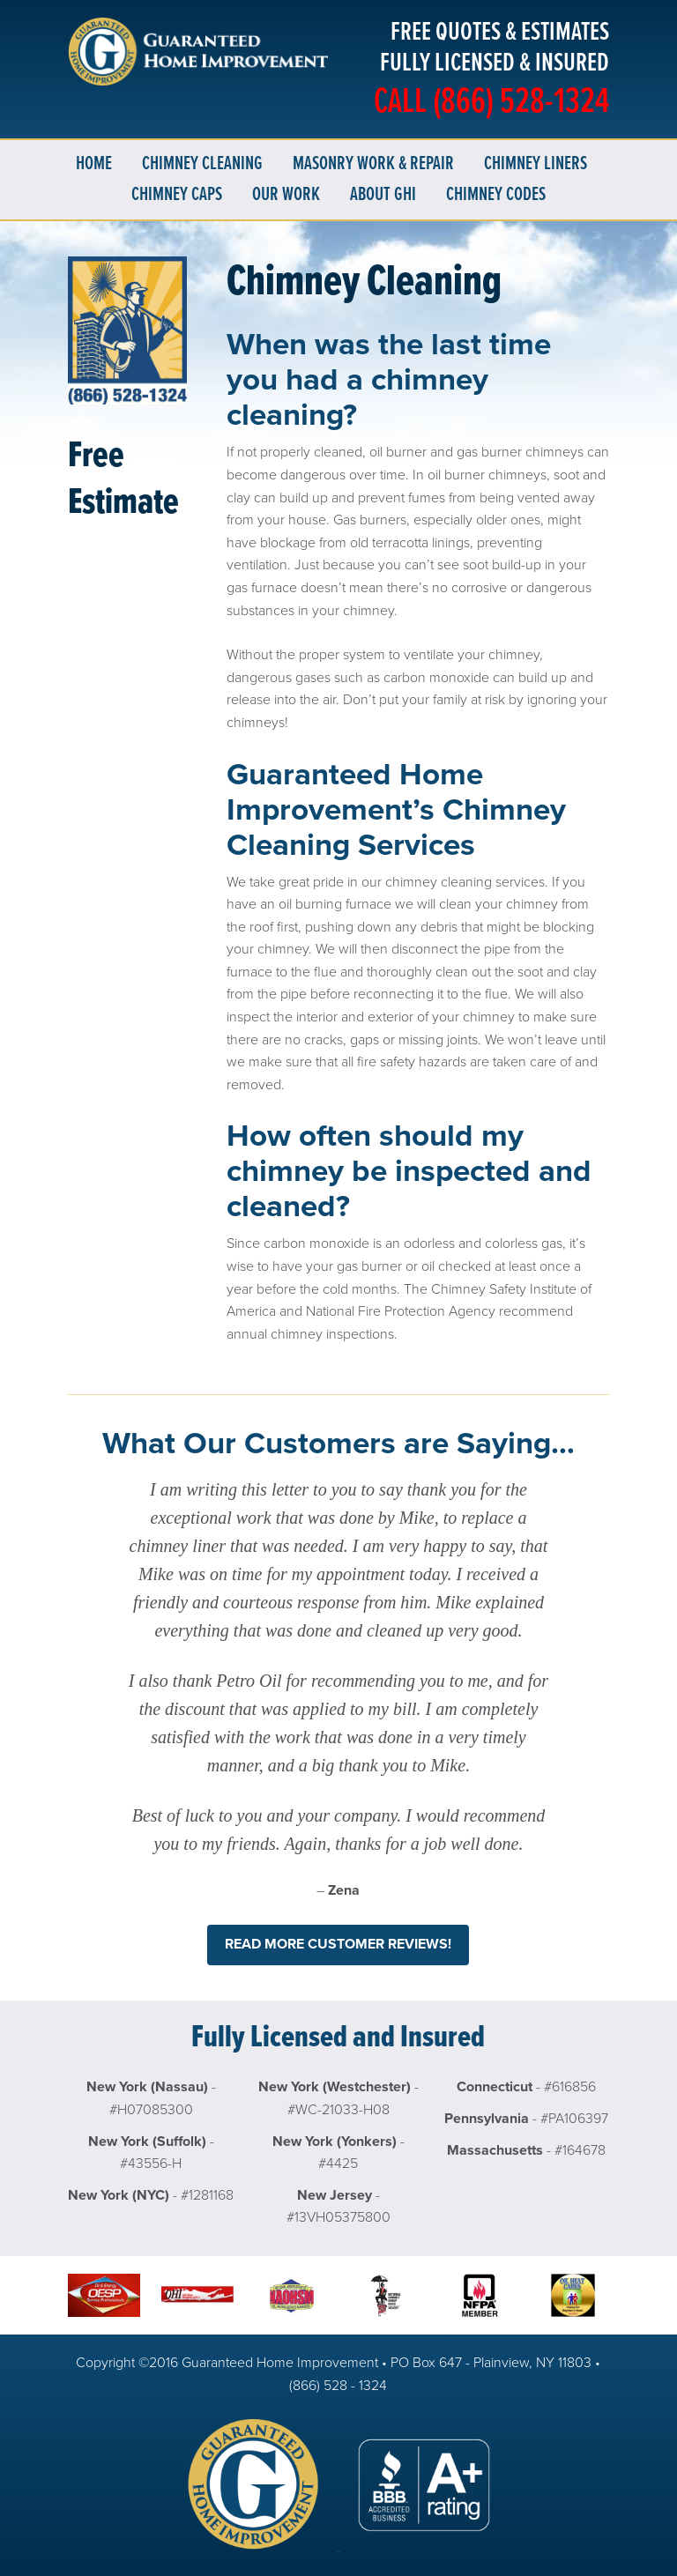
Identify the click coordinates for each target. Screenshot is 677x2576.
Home (94, 164)
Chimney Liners (535, 164)
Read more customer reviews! (338, 1944)
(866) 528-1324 (521, 103)
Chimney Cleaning (202, 164)
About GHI (383, 195)
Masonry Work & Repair (373, 164)
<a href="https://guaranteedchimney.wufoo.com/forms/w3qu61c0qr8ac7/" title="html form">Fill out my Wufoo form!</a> (127, 815)
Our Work (286, 195)
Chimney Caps (176, 195)
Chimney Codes (496, 195)
